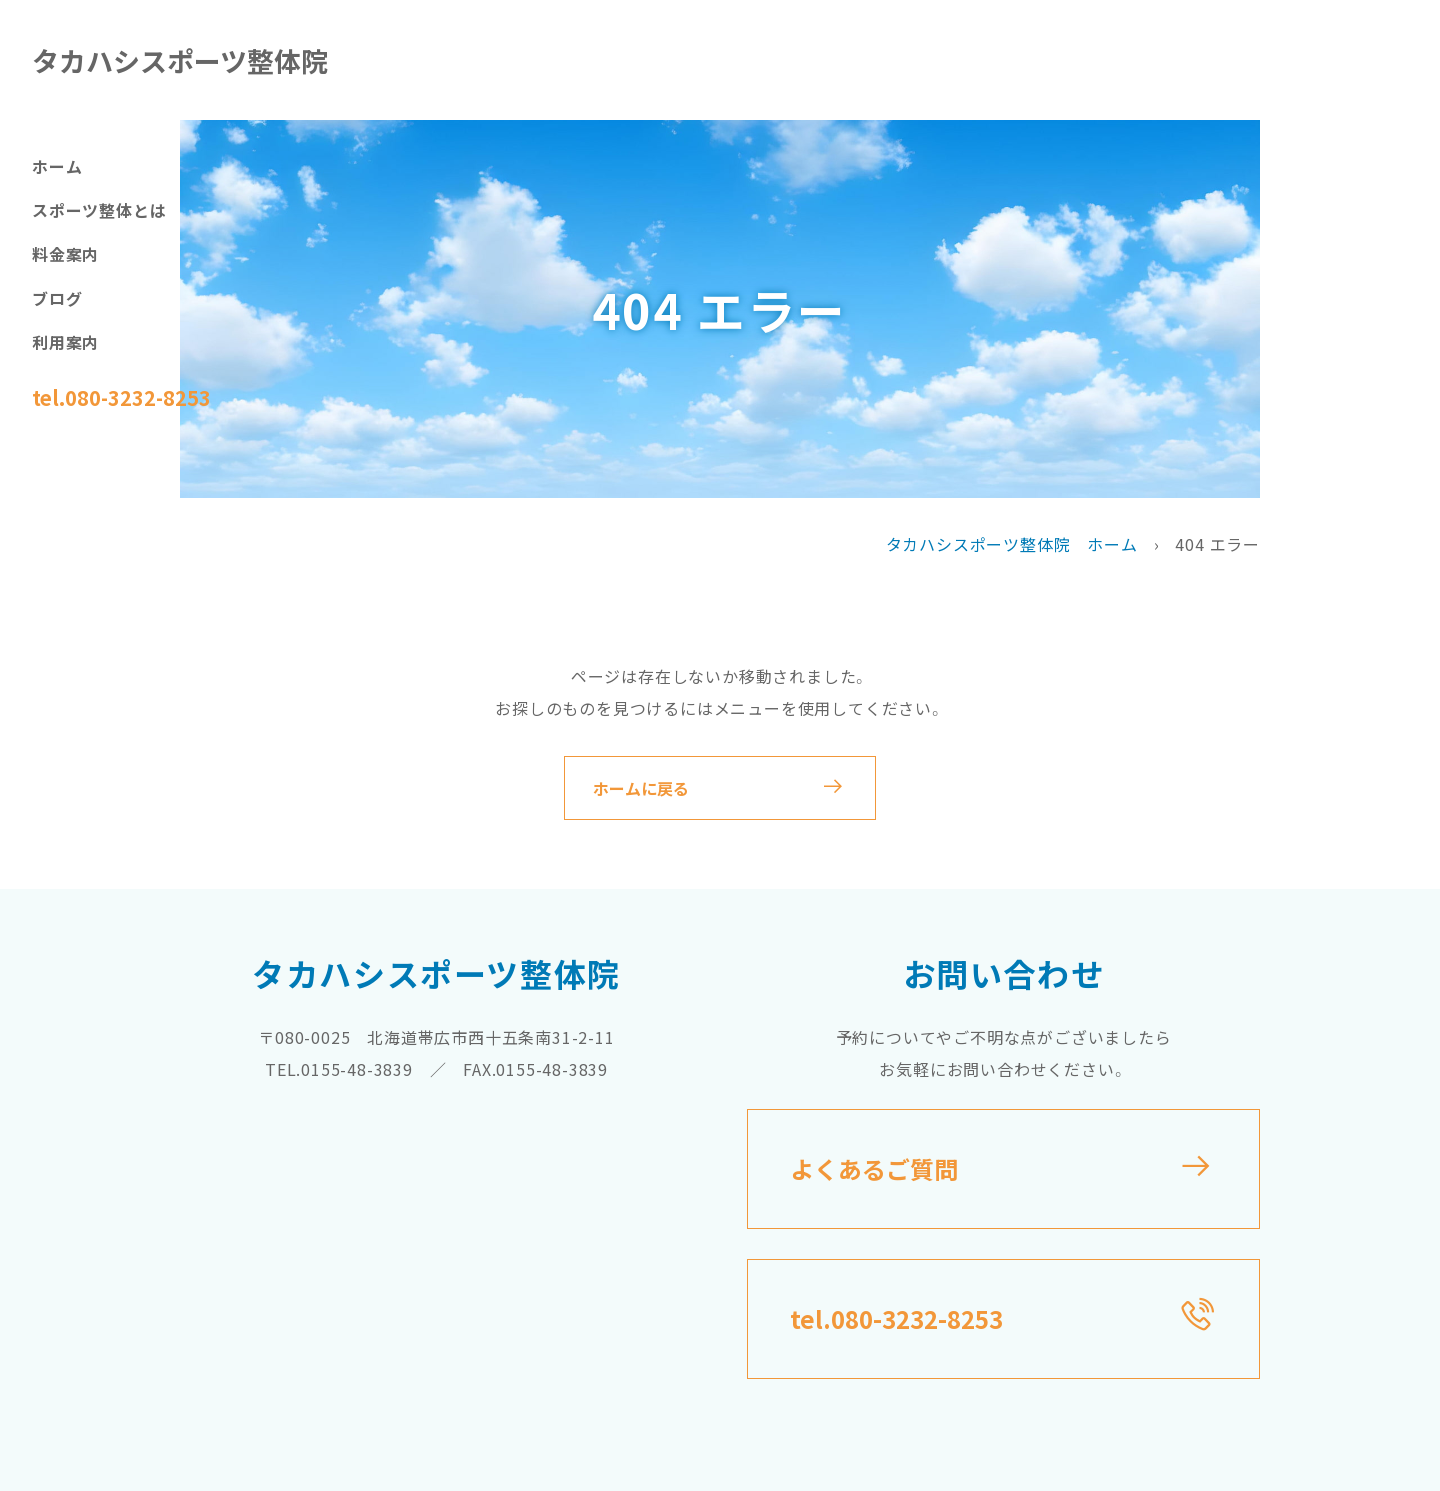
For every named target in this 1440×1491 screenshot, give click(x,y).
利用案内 (65, 342)
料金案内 (65, 254)
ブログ (57, 298)
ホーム (57, 166)
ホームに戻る (641, 788)
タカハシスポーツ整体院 (180, 60)
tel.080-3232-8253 (121, 398)
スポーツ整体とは (99, 210)
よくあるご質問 (874, 1168)
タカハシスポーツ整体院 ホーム (1012, 544)
